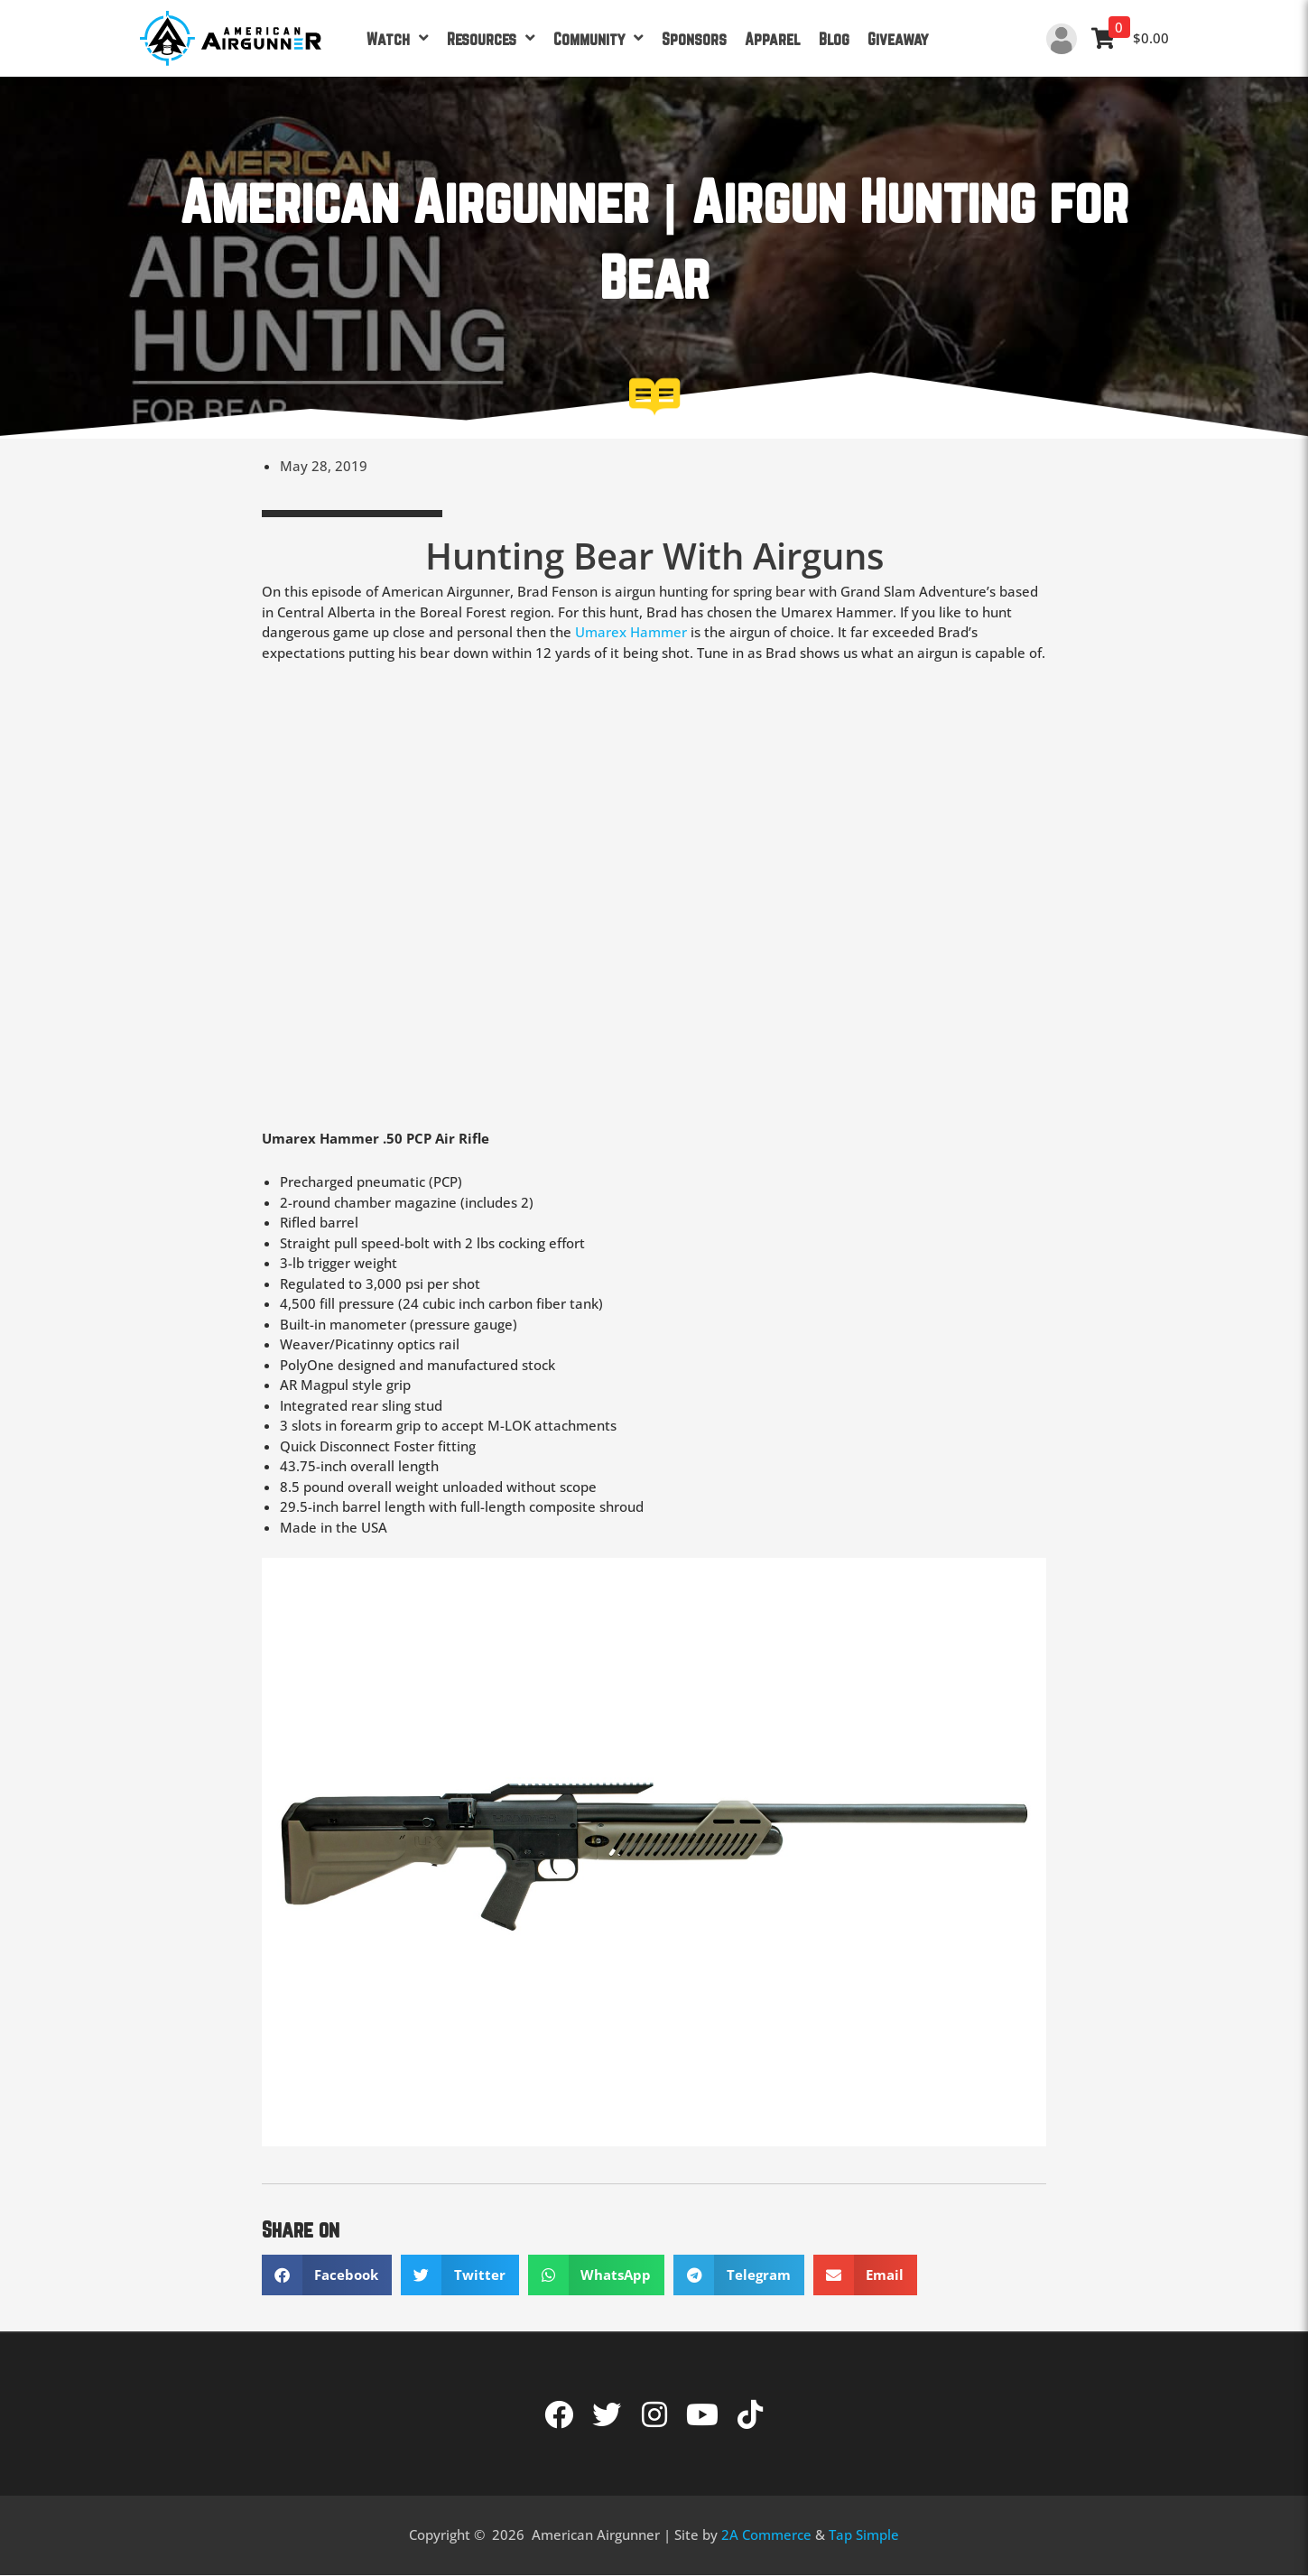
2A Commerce (766, 2534)
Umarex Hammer (631, 632)
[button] (327, 2275)
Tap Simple (864, 2534)
